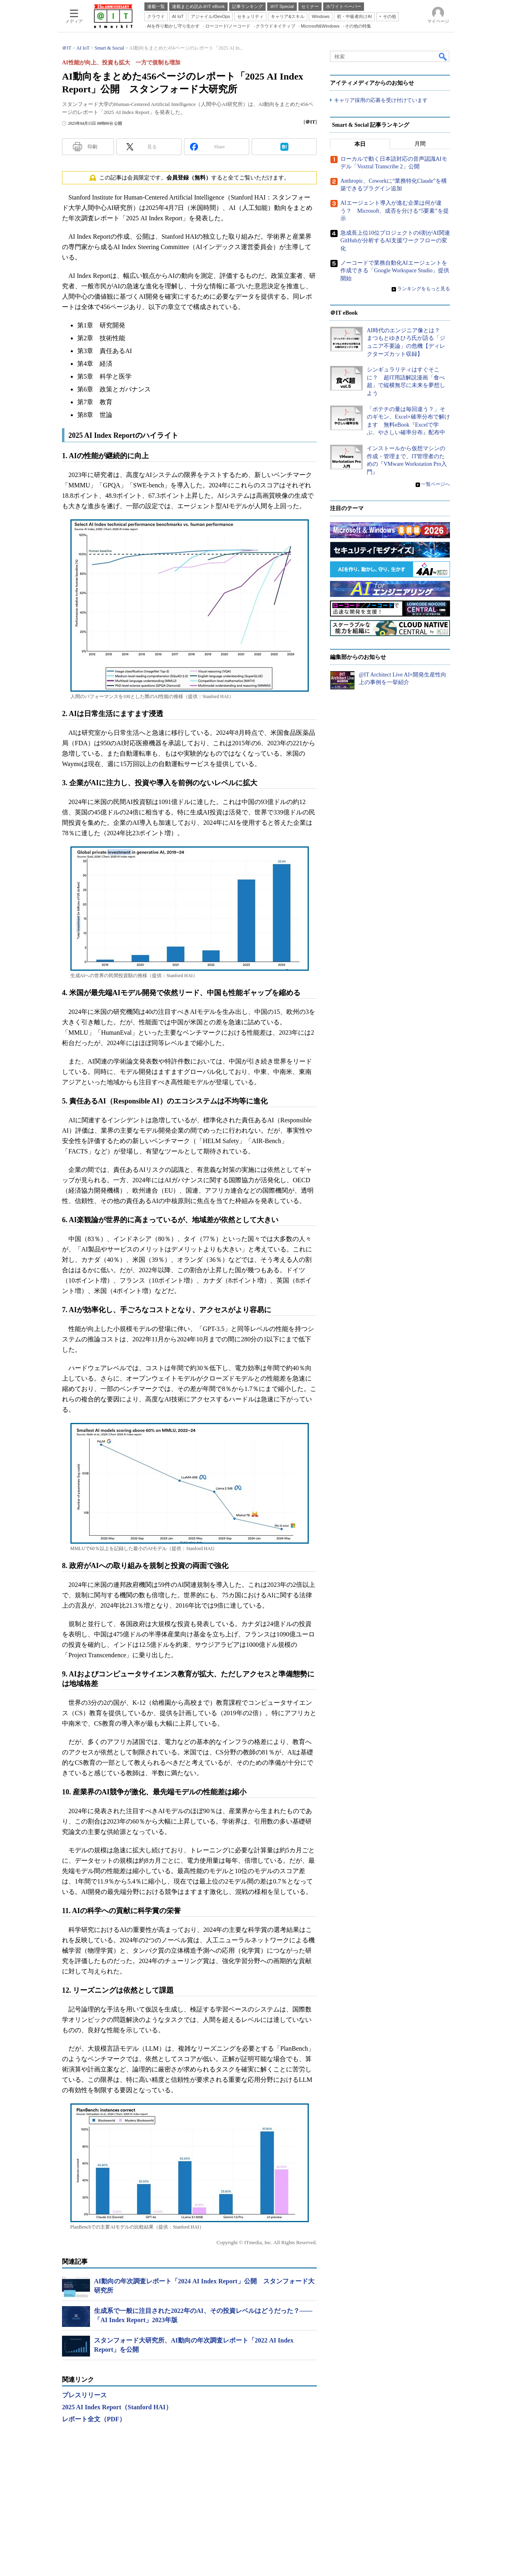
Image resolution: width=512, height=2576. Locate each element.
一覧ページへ (435, 484)
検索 (443, 56)
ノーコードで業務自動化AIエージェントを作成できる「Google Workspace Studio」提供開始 (394, 270)
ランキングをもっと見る (423, 288)
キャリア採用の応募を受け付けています (381, 100)
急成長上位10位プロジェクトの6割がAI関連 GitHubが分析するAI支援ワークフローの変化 (398, 240)
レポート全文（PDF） (94, 2419)
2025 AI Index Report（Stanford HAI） (117, 2407)
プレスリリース (84, 2395)
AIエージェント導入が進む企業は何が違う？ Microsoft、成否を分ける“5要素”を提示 (394, 210)
